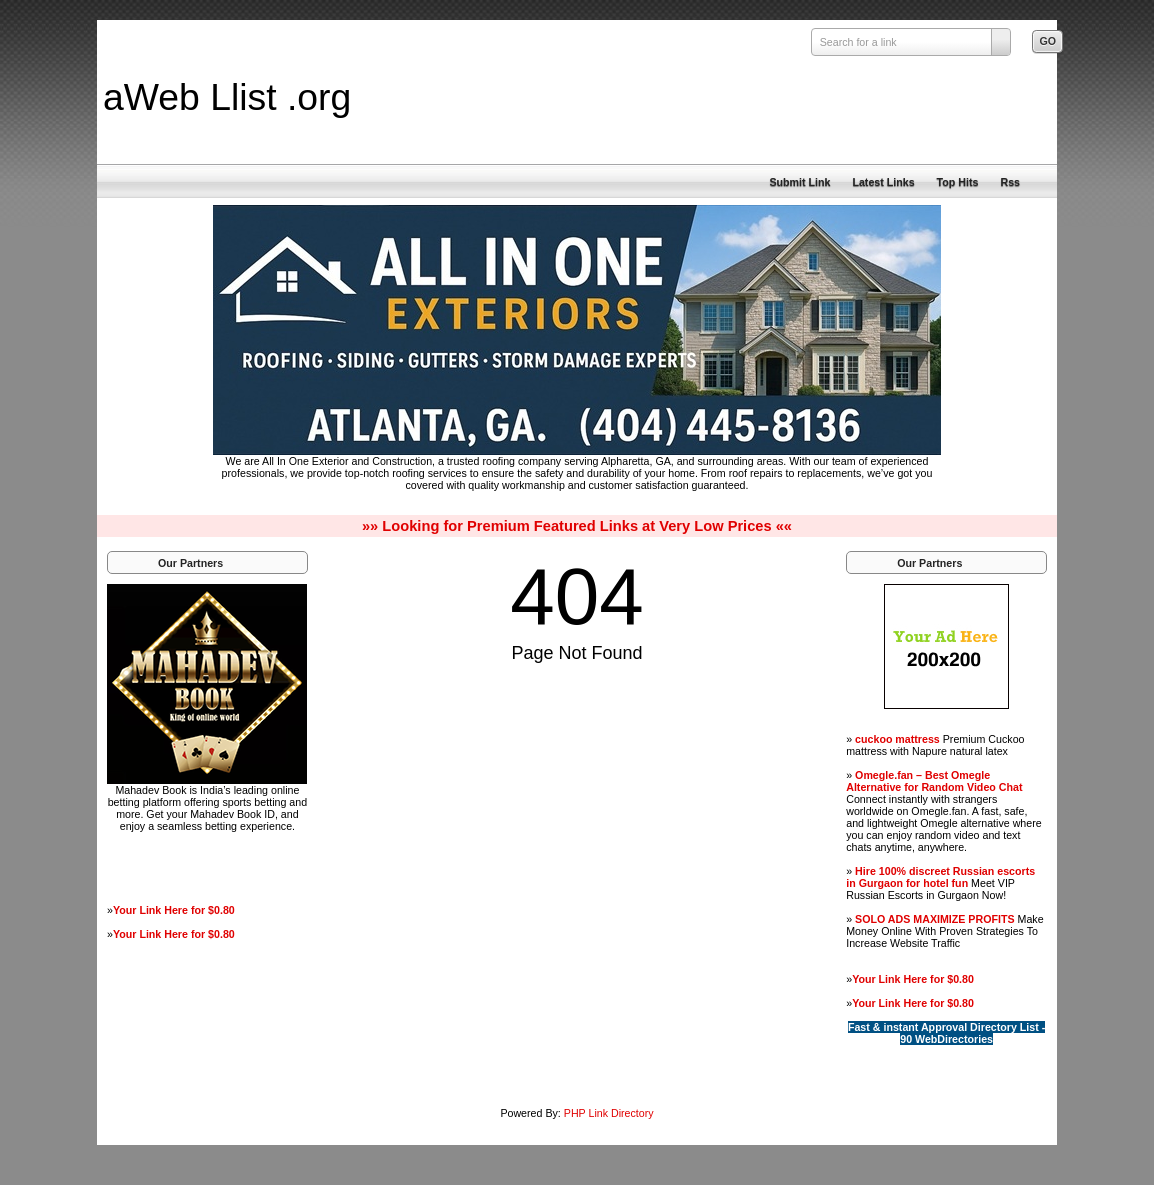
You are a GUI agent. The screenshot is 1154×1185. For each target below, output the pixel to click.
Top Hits (958, 182)
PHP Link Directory (609, 1113)
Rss (1010, 182)
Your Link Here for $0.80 (174, 910)
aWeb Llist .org (227, 97)
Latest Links (883, 182)
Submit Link (799, 182)
